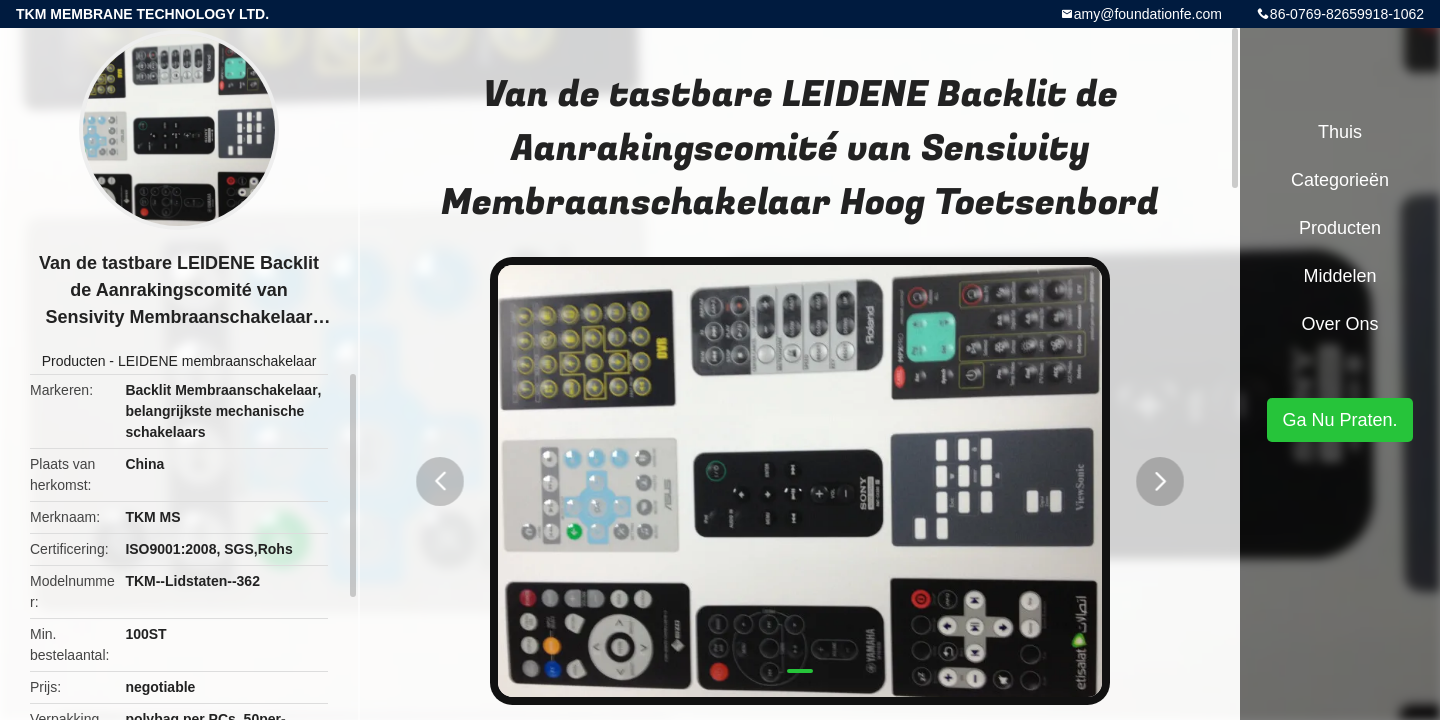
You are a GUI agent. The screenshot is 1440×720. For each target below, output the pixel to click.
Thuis (1340, 132)
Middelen (1339, 276)
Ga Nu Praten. (1339, 420)
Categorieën (1340, 180)
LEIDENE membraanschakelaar (217, 361)
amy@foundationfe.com (1148, 14)
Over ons (1339, 324)
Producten (74, 361)
